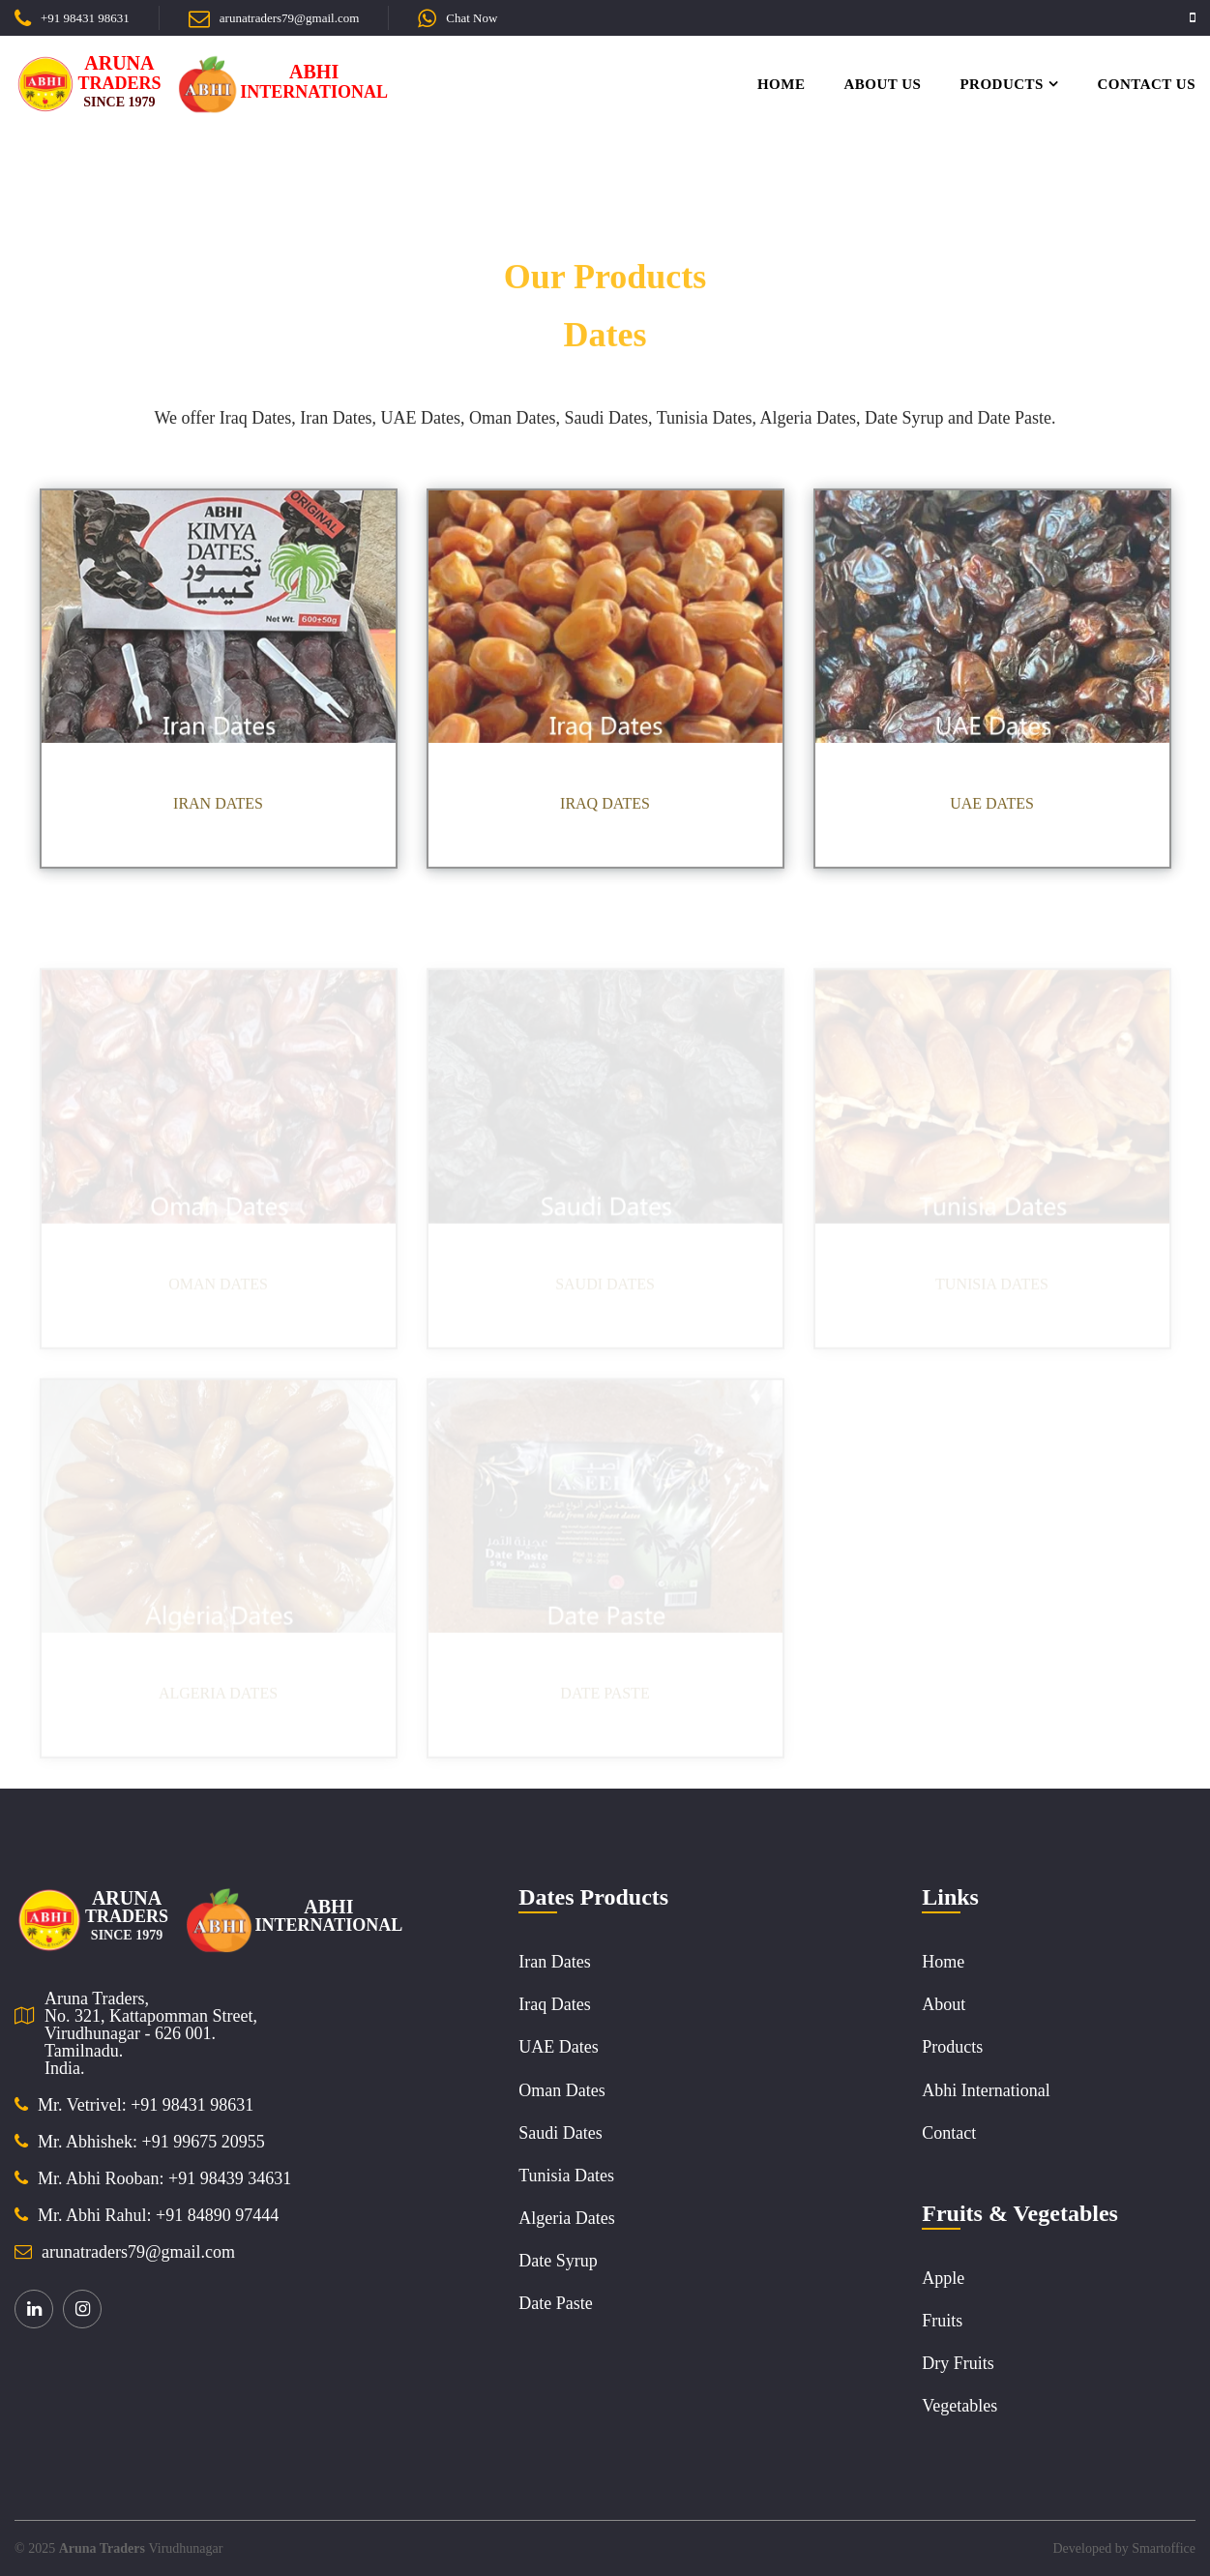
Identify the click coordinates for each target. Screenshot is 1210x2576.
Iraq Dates (554, 2004)
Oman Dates (561, 2090)
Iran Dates (554, 1961)
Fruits (942, 2320)
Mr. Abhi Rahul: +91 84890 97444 (158, 2215)
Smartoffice (1163, 2548)
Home (781, 84)
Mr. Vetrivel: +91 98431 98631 (145, 2105)
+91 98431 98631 (85, 18)
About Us (882, 84)
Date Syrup (557, 2260)
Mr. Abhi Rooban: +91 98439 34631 (164, 2178)
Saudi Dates (560, 2133)
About (943, 2004)
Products (1001, 84)
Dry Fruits (958, 2363)
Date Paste (555, 2303)
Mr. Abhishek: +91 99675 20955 (151, 2141)
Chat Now (471, 18)
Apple (943, 2278)
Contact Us (1146, 84)
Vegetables (959, 2405)
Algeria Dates (566, 2218)
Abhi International (985, 2090)
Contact (949, 2133)
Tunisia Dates (566, 2175)
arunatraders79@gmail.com (289, 18)
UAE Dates (558, 2047)
